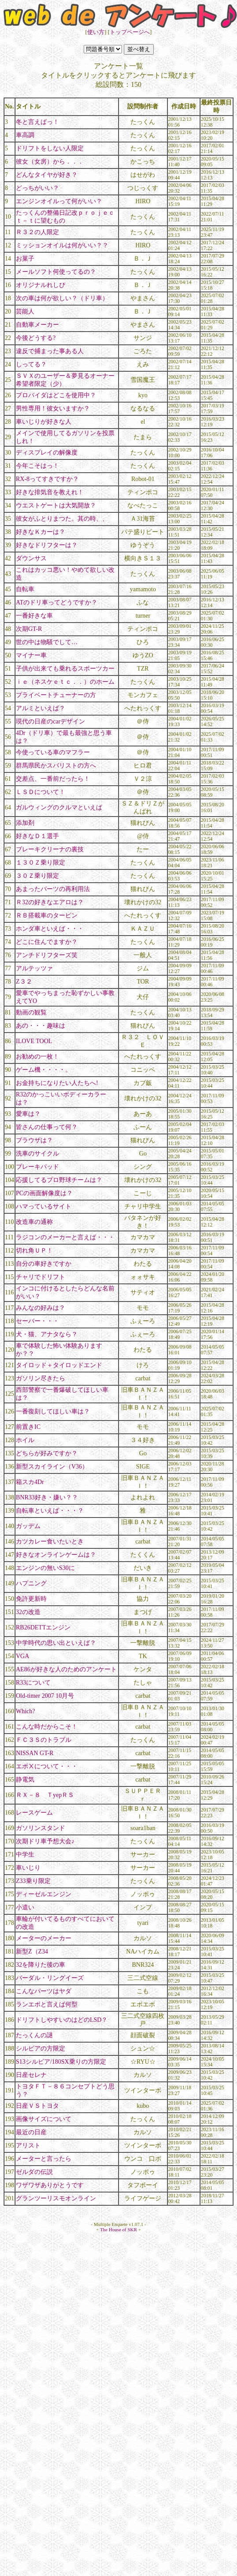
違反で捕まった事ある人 (50, 351)
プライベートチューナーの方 (56, 695)
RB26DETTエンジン (43, 1627)
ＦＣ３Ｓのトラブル (43, 1740)
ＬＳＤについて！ (40, 792)
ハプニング (31, 1583)
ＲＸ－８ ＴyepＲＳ (45, 1795)
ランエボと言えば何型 (47, 2004)
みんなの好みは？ (40, 1308)
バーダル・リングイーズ (50, 1978)
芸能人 (25, 311)
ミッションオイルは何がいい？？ (62, 245)
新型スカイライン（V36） (52, 1466)
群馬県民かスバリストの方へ (56, 765)
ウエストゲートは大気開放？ (56, 505)
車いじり (28, 1867)
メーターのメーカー (43, 1938)
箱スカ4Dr (30, 1482)
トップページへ (130, 32)
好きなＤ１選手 (37, 836)
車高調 (25, 135)
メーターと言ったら (43, 2158)
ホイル (25, 1440)
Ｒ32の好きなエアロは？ (50, 902)
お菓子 (25, 258)
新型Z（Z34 (32, 1951)
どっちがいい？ (37, 188)
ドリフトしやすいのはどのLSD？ (61, 2020)
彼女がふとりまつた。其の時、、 (62, 518)
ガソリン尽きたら (40, 1378)
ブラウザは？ (34, 1140)
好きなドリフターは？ (47, 545)
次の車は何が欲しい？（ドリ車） (62, 298)
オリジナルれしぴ (40, 285)
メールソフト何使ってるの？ (56, 271)
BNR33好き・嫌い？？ (47, 1497)
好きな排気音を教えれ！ (50, 492)
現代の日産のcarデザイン (50, 721)
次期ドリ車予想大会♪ (45, 1841)
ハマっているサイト (43, 1206)
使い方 (95, 32)
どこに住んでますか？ (47, 942)
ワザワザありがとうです (50, 2185)
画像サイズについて (43, 2119)
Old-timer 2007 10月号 (45, 1695)
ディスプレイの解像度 (47, 452)
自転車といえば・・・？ (50, 1510)
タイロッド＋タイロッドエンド (59, 1365)
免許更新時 (31, 1599)
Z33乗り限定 (33, 1881)
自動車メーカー (37, 324)
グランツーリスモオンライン (56, 2198)
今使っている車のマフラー (53, 752)
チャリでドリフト (40, 1277)
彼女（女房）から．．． (50, 161)
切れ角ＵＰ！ (34, 1250)
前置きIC (28, 1427)
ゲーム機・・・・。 (43, 1069)
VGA (22, 1656)
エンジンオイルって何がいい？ (59, 201)
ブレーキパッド (37, 1166)
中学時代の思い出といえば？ (56, 1643)
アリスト (28, 2145)
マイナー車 (31, 655)
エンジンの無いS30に (45, 1568)
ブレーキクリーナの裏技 (50, 849)
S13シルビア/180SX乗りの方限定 (61, 2061)
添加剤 (25, 823)
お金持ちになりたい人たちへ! (57, 1083)
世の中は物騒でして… (47, 642)
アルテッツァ (34, 968)
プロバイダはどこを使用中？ (56, 395)
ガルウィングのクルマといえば (59, 807)
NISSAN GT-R (34, 1753)
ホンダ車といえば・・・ (50, 928)
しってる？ (31, 364)
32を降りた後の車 (40, 1964)
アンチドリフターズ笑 (47, 955)
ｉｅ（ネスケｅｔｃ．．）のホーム (65, 681)
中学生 (25, 1854)
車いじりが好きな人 (43, 421)
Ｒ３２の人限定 (37, 232)
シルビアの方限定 (40, 2048)
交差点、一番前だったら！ (53, 778)
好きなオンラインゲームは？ (56, 1554)
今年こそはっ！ (37, 465)
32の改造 (28, 1612)
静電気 (25, 1779)
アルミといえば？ (40, 708)
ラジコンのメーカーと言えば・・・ (65, 1237)
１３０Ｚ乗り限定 (40, 862)
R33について (33, 1682)
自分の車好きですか (43, 1263)
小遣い (25, 1907)
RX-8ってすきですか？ (47, 479)
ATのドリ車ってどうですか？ (56, 602)
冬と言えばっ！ (37, 122)
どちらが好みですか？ (47, 1453)
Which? (25, 1711)
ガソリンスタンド (40, 1828)
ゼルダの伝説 (34, 2172)
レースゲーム (34, 1812)
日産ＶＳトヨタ (37, 2106)
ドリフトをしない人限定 (50, 148)
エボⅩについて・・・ (47, 1766)
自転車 (25, 589)
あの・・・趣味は (40, 1025)
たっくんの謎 (34, 2035)
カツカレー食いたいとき (50, 1541)
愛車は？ (28, 1114)
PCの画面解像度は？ (44, 1193)
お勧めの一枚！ (37, 1056)
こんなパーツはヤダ (43, 1991)
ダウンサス (31, 558)
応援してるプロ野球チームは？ (59, 1180)
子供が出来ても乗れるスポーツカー (65, 668)
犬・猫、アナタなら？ (47, 1334)
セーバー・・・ (37, 1321)
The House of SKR (118, 2229)
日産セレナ (31, 2075)
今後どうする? (36, 338)
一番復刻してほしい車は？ (53, 1411)
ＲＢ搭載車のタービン (47, 915)
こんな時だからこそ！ (47, 1726)
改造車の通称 (34, 1222)
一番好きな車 (34, 615)
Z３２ (24, 981)
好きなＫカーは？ (40, 532)
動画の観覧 (31, 1012)
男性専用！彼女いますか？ (53, 408)
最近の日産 (31, 2132)
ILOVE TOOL (34, 1041)
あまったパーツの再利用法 (53, 889)
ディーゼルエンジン (43, 1894)
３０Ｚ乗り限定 (37, 875)
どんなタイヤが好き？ (47, 174)
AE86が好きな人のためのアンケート (66, 1669)
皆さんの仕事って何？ (47, 1127)
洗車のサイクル (37, 1153)
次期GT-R (29, 629)
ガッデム (28, 1526)
